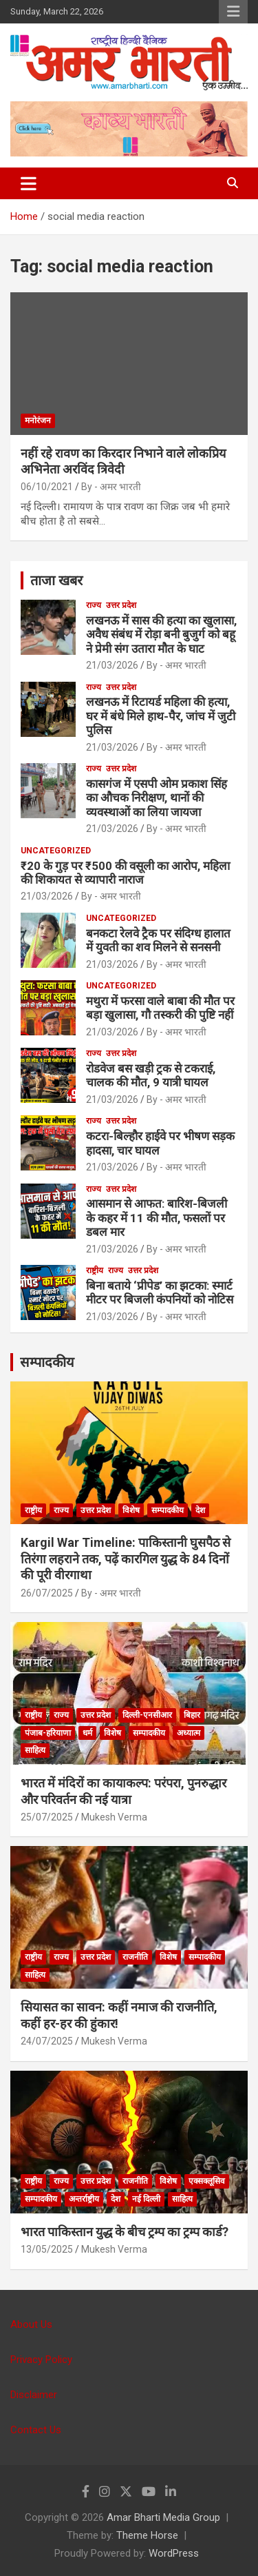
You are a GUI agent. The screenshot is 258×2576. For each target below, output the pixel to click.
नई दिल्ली (146, 2199)
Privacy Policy (41, 2359)
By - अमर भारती (111, 486)
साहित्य (35, 1750)
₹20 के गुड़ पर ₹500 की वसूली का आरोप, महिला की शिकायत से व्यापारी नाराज (125, 872)
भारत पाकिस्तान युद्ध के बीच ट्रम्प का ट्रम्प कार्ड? (124, 2231)
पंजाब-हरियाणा (48, 1733)
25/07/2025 (47, 1817)
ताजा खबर (56, 580)
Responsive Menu (233, 11)
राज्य (93, 605)
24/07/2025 (47, 2041)
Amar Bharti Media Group (163, 2517)
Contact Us (35, 2430)
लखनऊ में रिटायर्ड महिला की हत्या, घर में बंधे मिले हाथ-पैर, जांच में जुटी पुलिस (160, 716)
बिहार (192, 1715)
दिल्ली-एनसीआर (147, 1715)
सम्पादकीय (47, 1362)
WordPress (174, 2553)
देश (200, 1510)
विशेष (131, 1510)
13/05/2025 (47, 2249)
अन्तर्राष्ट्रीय (84, 2199)
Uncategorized (56, 850)
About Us (31, 2324)
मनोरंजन (38, 420)
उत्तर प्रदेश (121, 605)
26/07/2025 (47, 1593)
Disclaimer (33, 2395)
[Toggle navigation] (28, 183)
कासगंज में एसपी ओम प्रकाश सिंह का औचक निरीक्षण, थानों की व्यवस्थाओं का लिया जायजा (156, 798)
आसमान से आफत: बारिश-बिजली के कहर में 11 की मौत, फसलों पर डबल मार (156, 1218)
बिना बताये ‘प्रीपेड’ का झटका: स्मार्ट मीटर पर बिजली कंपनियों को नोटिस (159, 1292)
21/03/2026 (112, 665)
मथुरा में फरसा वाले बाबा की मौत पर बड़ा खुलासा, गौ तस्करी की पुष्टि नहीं (160, 1008)
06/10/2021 (47, 486)
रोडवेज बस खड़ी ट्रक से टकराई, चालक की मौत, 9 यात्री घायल (150, 1075)
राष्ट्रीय (94, 1270)
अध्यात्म (188, 1733)
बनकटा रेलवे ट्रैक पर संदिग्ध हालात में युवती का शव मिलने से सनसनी (158, 940)
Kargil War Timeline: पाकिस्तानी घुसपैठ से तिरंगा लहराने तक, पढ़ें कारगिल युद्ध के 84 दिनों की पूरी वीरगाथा (125, 1558)
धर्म (87, 1733)
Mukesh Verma (114, 1817)
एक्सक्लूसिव (207, 2181)
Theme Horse (147, 2535)
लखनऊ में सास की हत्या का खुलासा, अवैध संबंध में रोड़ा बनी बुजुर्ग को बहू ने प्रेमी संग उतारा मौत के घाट (161, 634)
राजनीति (135, 1957)
